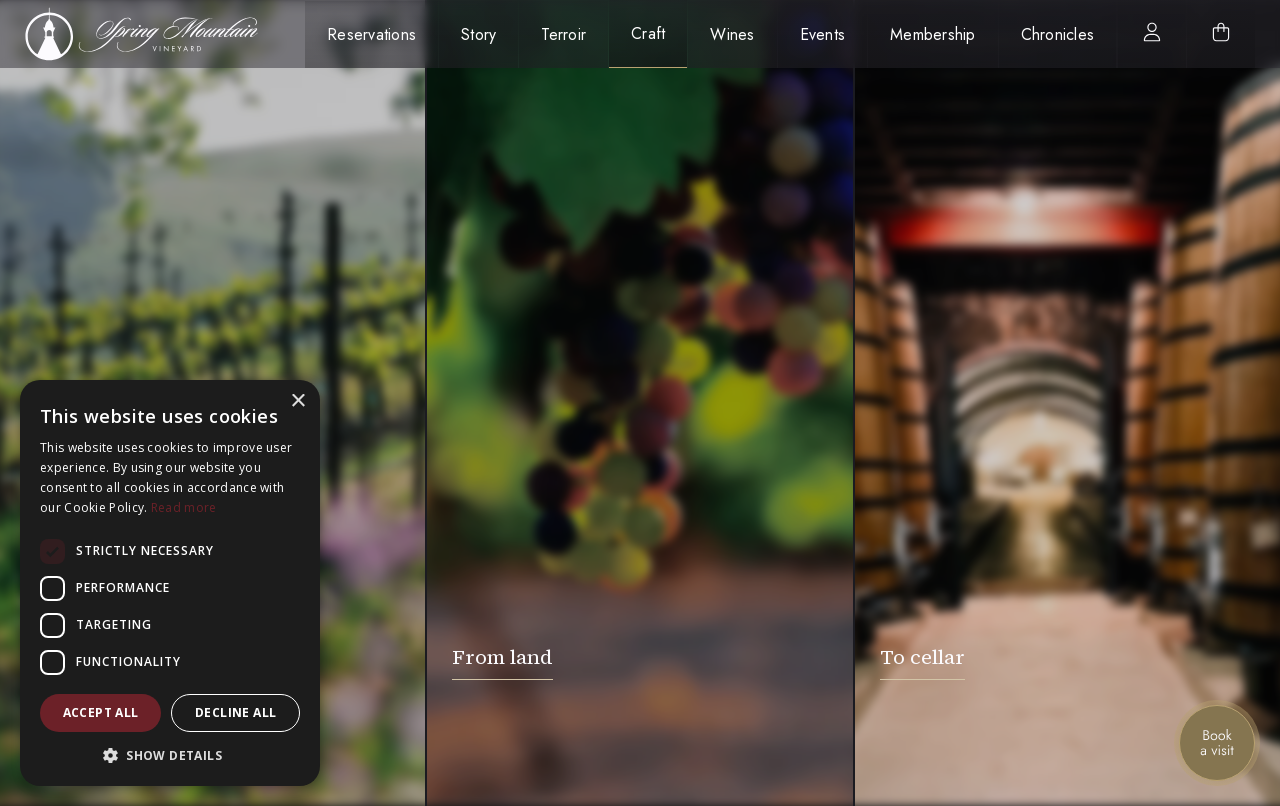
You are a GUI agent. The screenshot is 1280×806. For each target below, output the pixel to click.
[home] (152, 34)
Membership (933, 34)
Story (478, 34)
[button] (170, 755)
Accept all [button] (101, 712)
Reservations (371, 34)
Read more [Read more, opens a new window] (184, 507)
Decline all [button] (235, 712)
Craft (648, 33)
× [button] (297, 401)
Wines (732, 34)
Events (823, 34)
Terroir (563, 34)
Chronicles (1058, 34)
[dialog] (170, 583)
